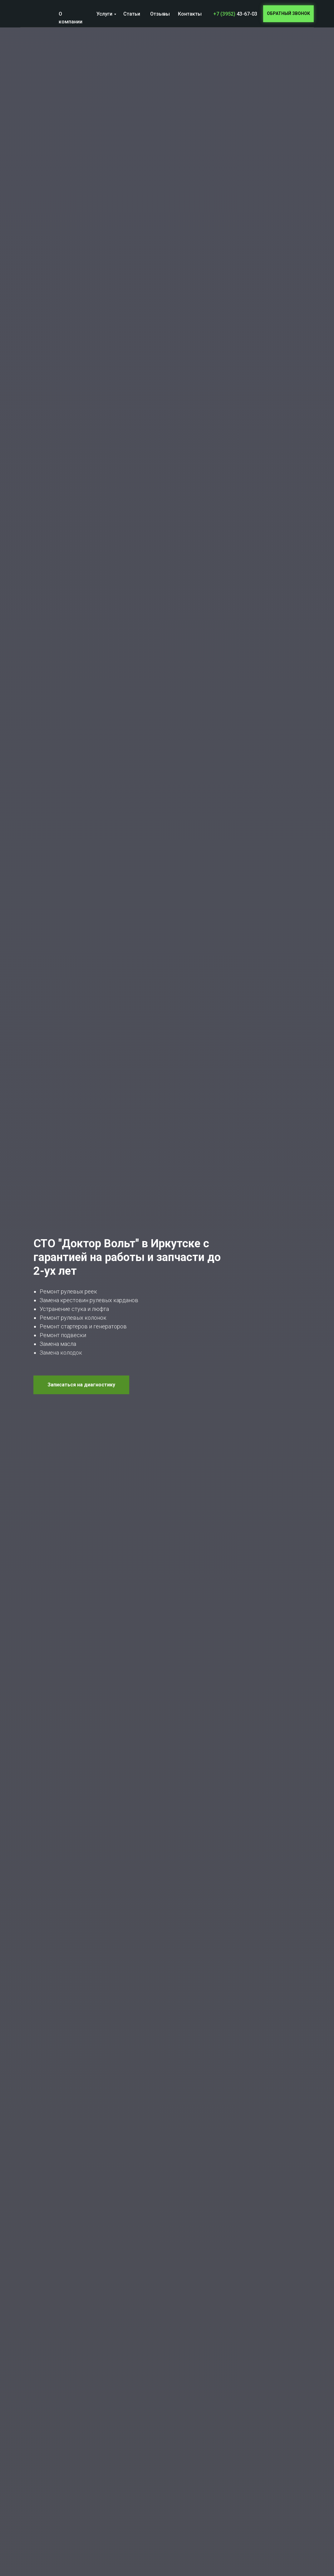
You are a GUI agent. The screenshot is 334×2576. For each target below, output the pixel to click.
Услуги (104, 14)
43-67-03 (235, 14)
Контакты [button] (190, 14)
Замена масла (58, 1344)
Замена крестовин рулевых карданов (89, 1300)
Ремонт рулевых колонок (73, 1317)
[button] (288, 13)
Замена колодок (61, 1352)
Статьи (131, 14)
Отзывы (160, 14)
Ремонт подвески (63, 1335)
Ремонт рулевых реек (68, 1291)
